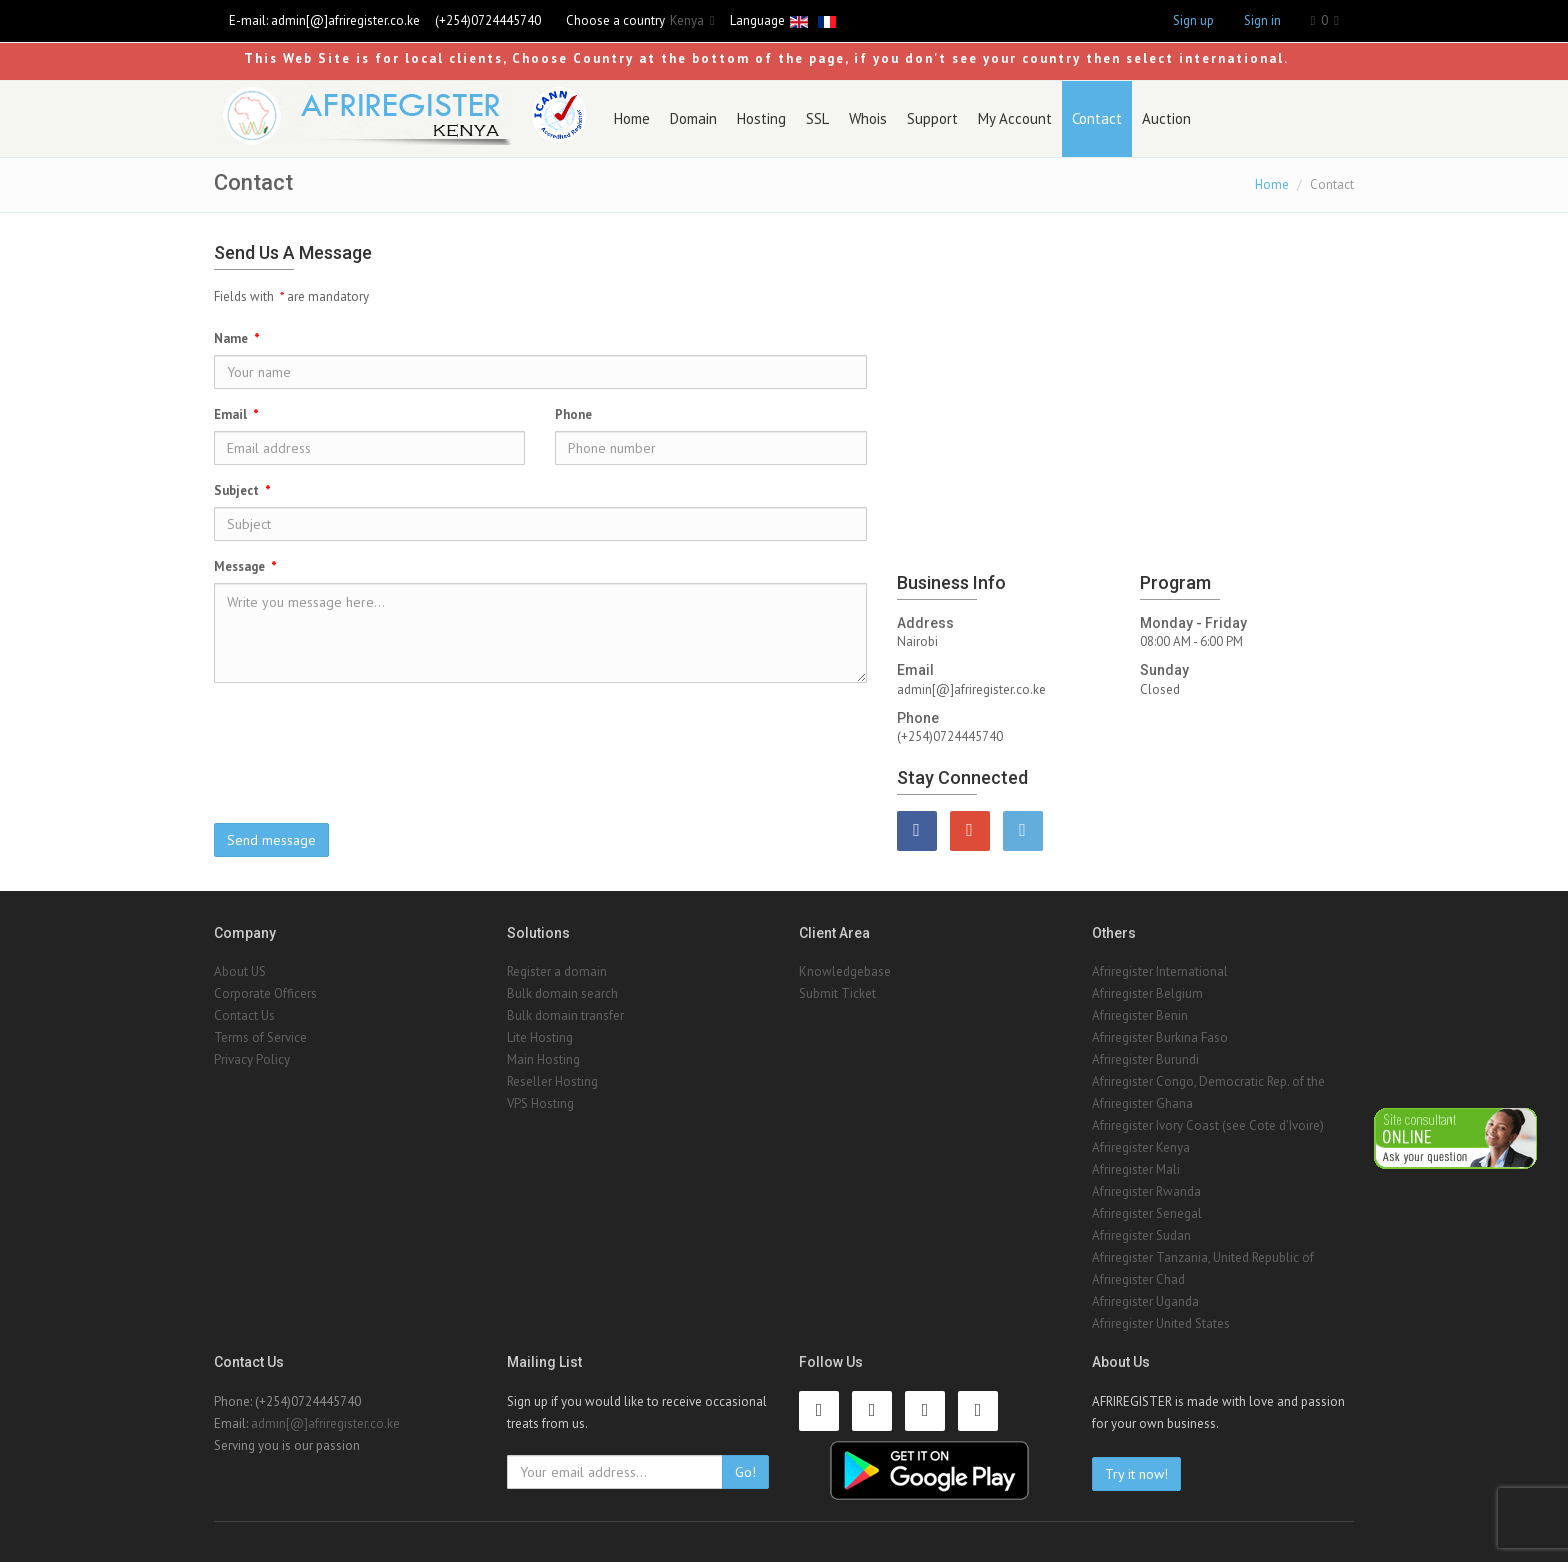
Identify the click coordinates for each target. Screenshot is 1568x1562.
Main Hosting (543, 1059)
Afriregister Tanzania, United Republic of (1203, 1257)
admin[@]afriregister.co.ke (345, 20)
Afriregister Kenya (1141, 1147)
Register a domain (557, 971)
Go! (745, 1472)
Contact (1097, 118)
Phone (573, 414)
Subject (242, 490)
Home (632, 118)
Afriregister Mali (1136, 1169)
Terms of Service (260, 1037)
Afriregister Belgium (1147, 993)
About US (240, 971)
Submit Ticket (837, 993)
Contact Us (244, 1015)
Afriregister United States (1161, 1323)
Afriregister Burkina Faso (1160, 1037)
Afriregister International (1160, 971)
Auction (1166, 118)
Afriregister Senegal (1147, 1213)
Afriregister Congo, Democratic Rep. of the (1208, 1081)
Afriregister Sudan (1141, 1235)
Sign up (1193, 20)
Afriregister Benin (1140, 1015)
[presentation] (540, 737)
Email (236, 414)
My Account (1015, 118)
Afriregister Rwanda (1146, 1191)
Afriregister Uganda (1145, 1301)
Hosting (761, 118)
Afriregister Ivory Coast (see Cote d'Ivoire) (1208, 1125)
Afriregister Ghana (1142, 1103)
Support (932, 118)
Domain (693, 118)
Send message (271, 840)
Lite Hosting (540, 1037)
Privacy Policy (252, 1059)
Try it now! (1136, 1474)
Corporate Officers (265, 993)
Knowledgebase (845, 971)
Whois (868, 118)
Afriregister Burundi (1145, 1059)
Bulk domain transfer (565, 1015)
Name (237, 338)
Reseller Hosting (552, 1081)
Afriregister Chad (1138, 1279)
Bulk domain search (562, 993)
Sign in (1262, 20)
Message (245, 566)
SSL (817, 118)
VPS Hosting (540, 1103)
